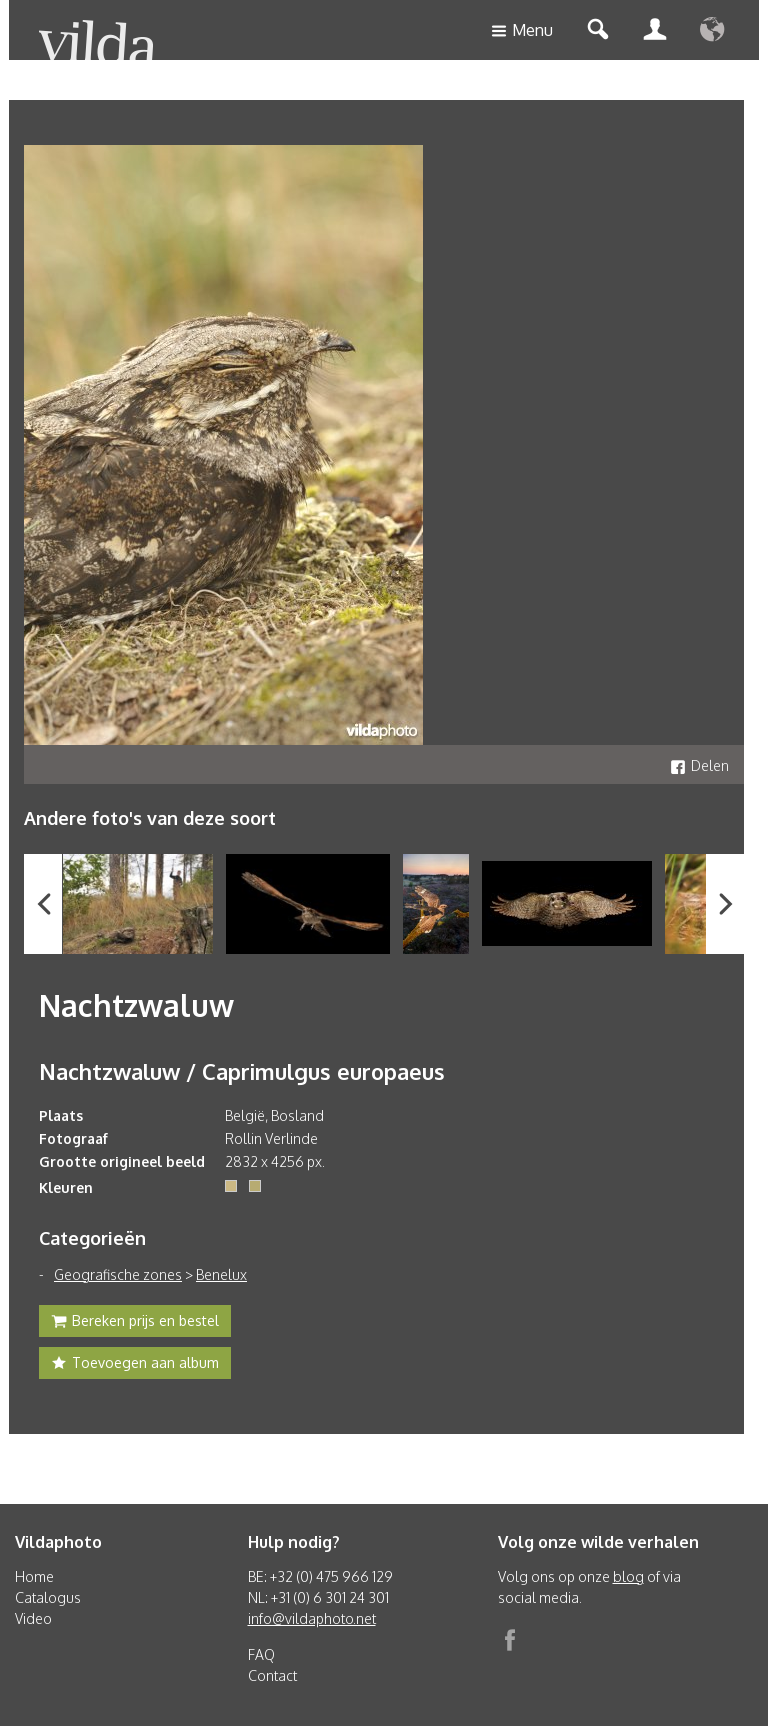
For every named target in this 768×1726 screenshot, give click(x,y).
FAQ (261, 1654)
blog (628, 1576)
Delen (699, 765)
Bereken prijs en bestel (135, 1323)
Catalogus (48, 1597)
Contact (272, 1675)
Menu (522, 31)
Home (34, 1576)
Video (33, 1618)
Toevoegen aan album (135, 1365)
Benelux (221, 1274)
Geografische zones (118, 1274)
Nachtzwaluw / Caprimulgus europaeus (242, 1071)
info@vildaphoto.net (312, 1618)
